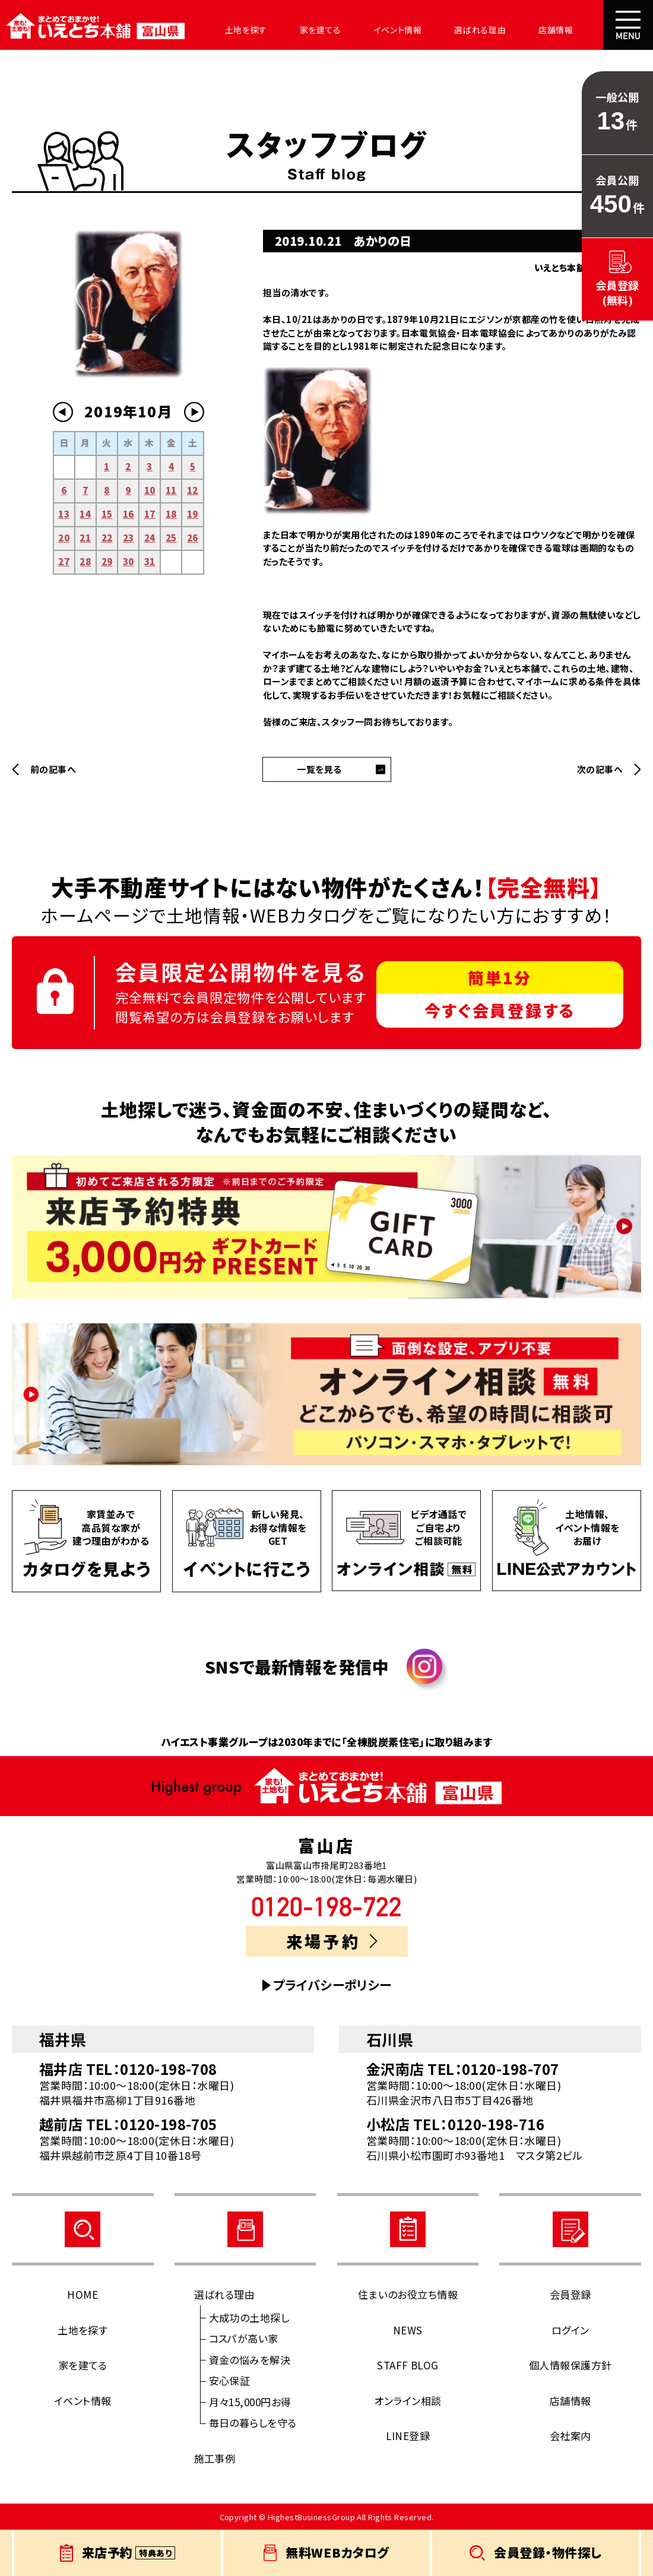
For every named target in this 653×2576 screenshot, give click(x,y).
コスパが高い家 (243, 2338)
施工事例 (215, 2458)
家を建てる (301, 30)
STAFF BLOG (408, 2365)
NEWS (408, 2329)
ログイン (570, 2329)
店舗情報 (517, 30)
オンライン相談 (407, 2400)
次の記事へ (600, 769)
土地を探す (232, 30)
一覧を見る (319, 769)
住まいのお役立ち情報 (408, 2294)
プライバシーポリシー (332, 1985)
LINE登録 (408, 2435)
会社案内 (579, 30)
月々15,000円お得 (250, 2401)
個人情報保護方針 (570, 2365)
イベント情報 (372, 30)
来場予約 (331, 1941)
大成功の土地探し (249, 2317)
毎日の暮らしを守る (253, 2422)
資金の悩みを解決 (250, 2359)
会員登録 (570, 2294)
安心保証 (230, 2380)
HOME (82, 2294)
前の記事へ (53, 769)
